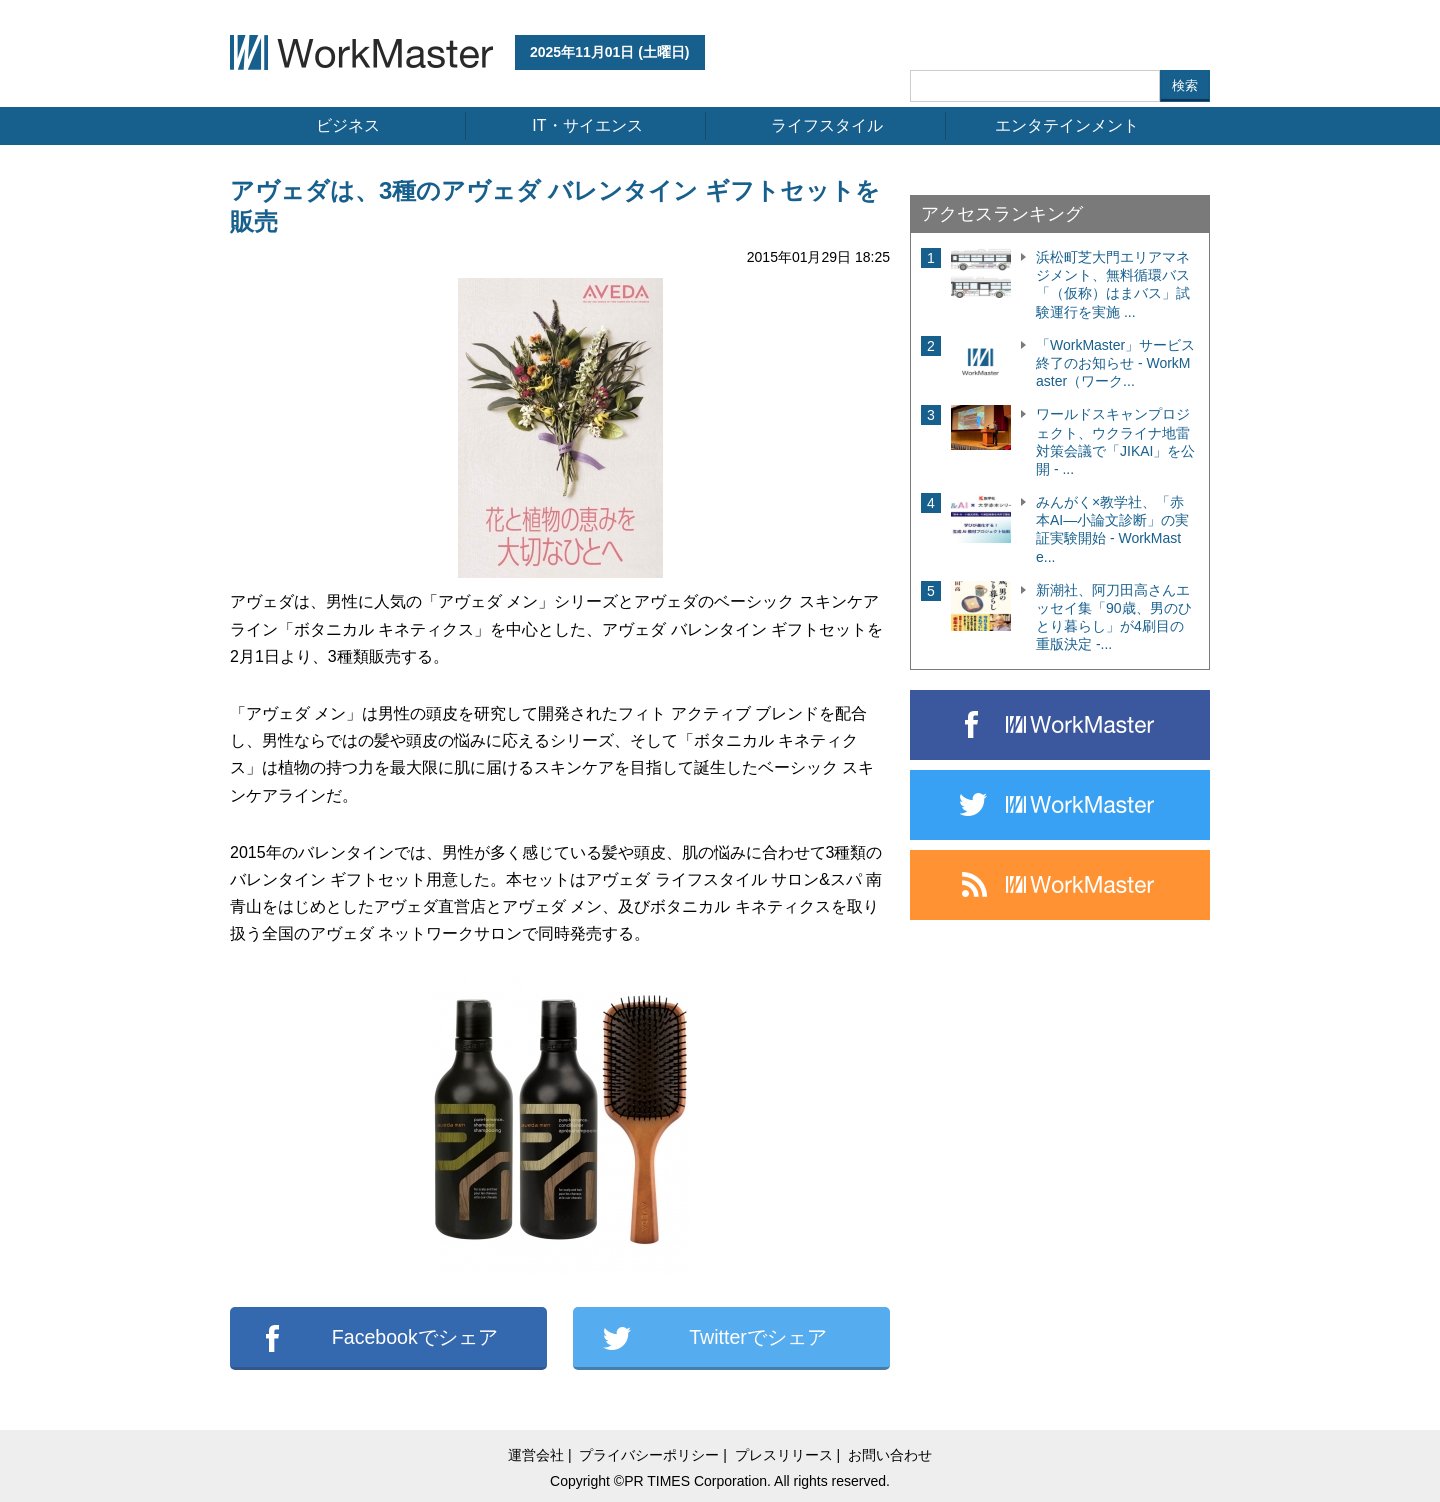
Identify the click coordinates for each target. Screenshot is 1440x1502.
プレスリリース (784, 1455)
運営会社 (536, 1455)
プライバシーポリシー (649, 1455)
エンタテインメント (1067, 125)
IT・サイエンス (587, 125)
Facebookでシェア (415, 1337)
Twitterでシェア (758, 1337)
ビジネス (348, 125)
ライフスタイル (827, 125)
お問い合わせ (890, 1455)
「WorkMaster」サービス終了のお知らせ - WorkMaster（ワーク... (1115, 363)
